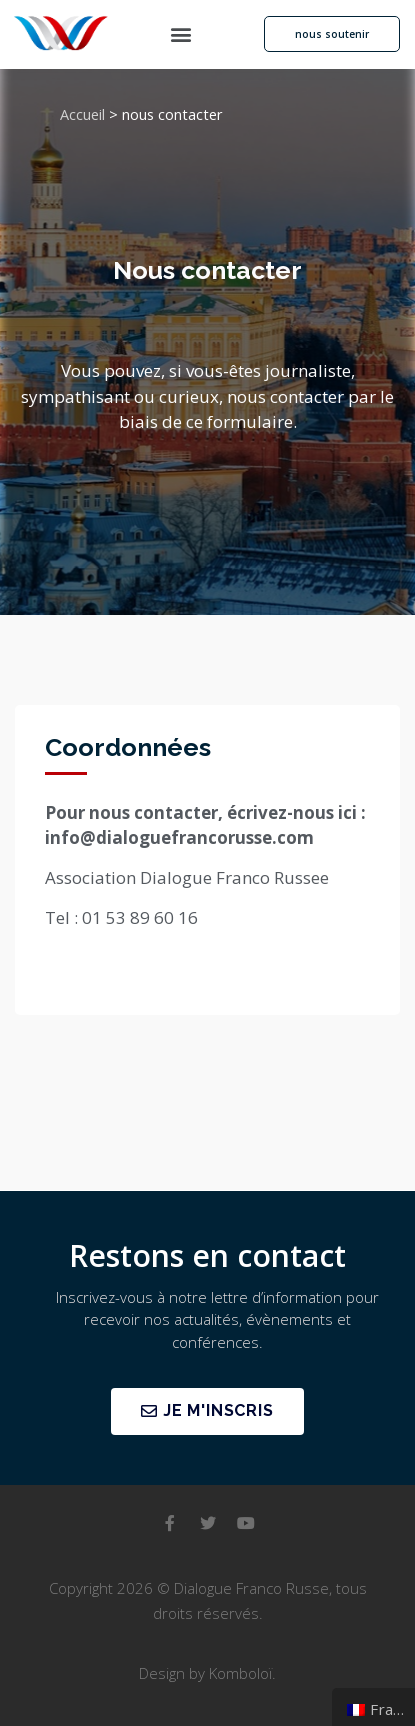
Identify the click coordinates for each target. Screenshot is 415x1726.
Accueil (82, 114)
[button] (181, 34)
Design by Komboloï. (207, 1673)
